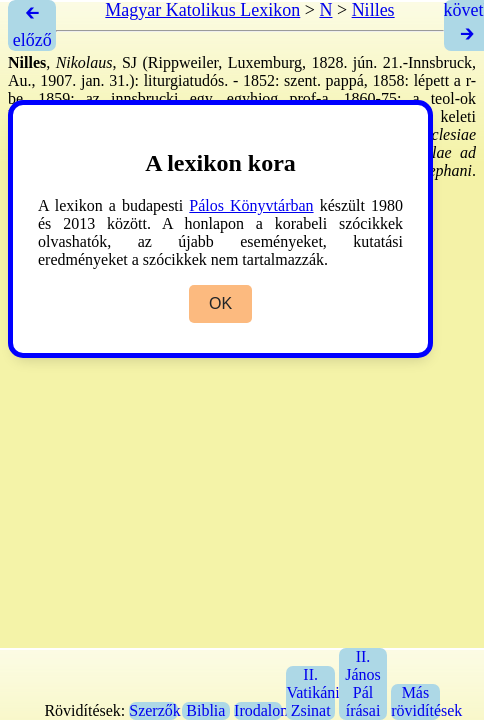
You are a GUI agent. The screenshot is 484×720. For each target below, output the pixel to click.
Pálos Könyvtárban (251, 205)
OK (220, 303)
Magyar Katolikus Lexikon (202, 10)
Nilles (373, 10)
